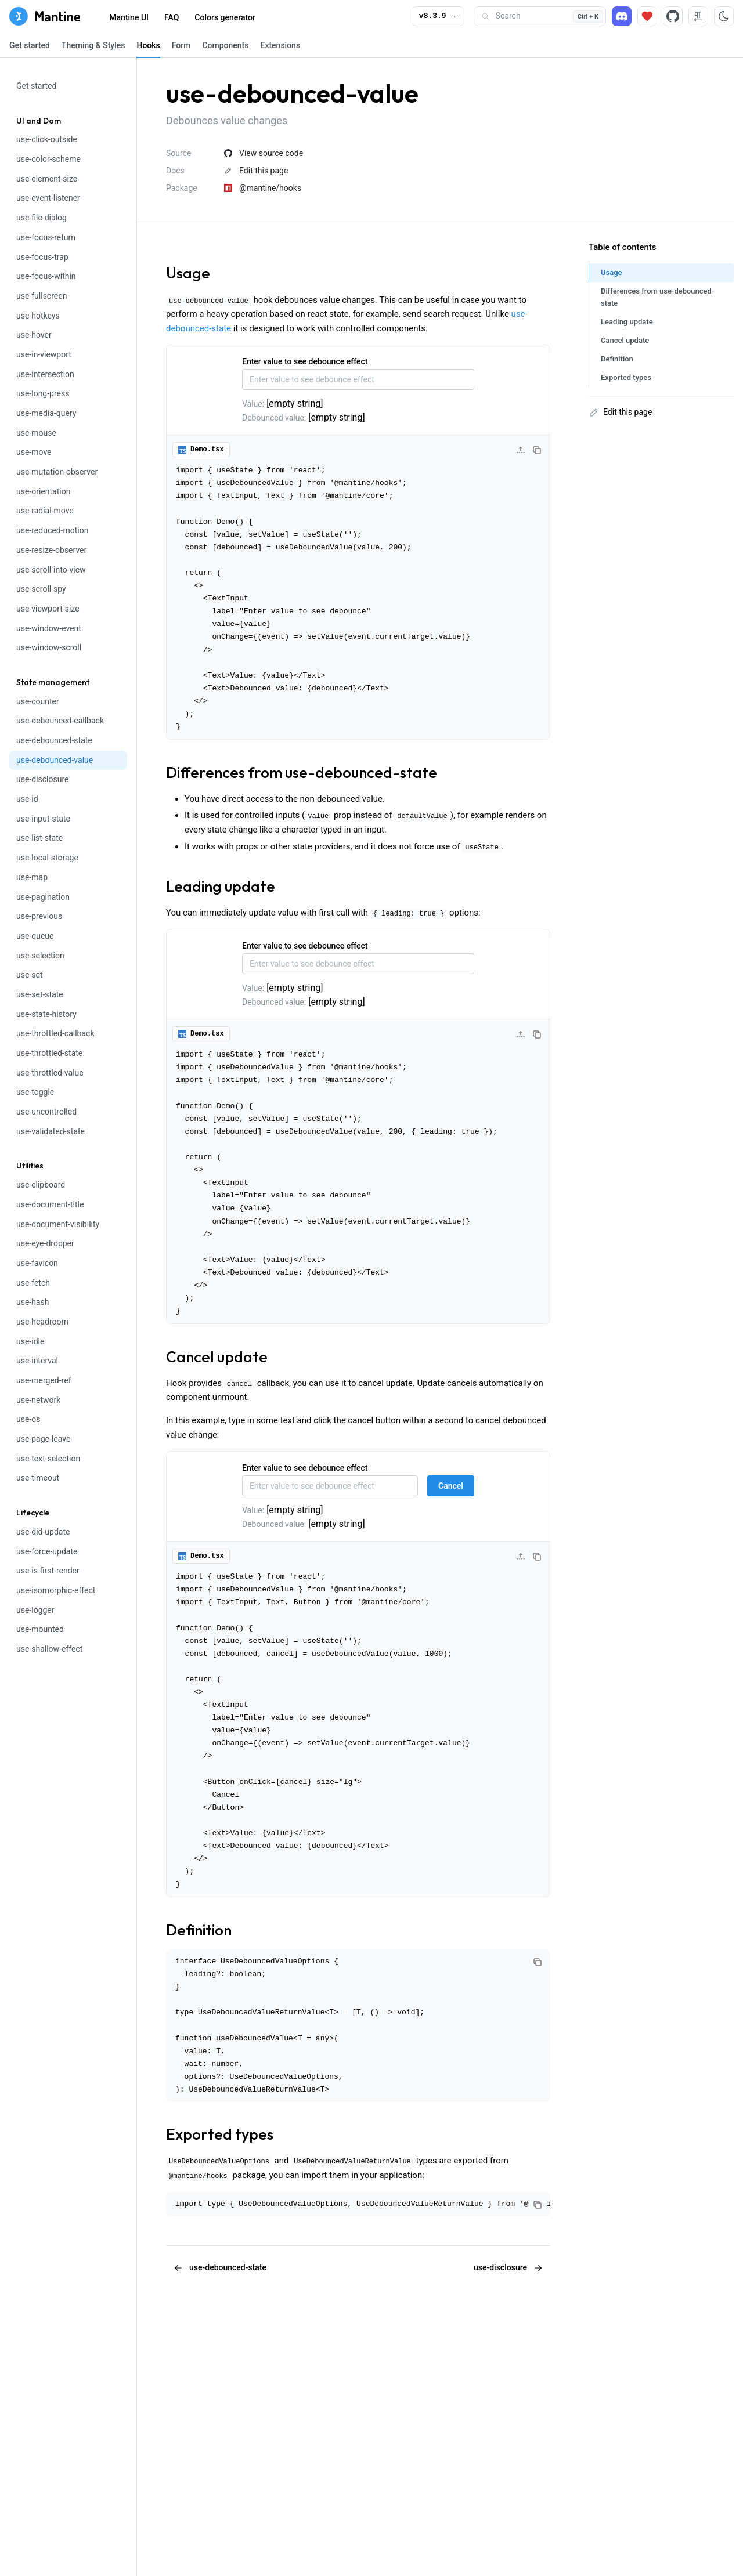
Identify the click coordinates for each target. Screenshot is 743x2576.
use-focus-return (45, 237)
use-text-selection (48, 1458)
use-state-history (46, 1014)
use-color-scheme (48, 159)
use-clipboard (40, 1184)
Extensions (280, 45)
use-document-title (50, 1204)
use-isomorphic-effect (55, 1590)
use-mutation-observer (57, 471)
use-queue (34, 935)
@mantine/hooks (262, 188)
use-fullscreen (41, 296)
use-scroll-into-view (51, 569)
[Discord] (622, 16)
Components (225, 45)
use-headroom (42, 1321)
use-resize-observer (51, 550)
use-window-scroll (48, 647)
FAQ (171, 17)
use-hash (32, 1302)
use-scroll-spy (41, 589)
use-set (29, 974)
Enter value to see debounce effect (304, 361)
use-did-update (43, 1531)
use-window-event (48, 628)
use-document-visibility (57, 1224)
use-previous (39, 916)
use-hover (34, 334)
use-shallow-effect (49, 1649)
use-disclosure (42, 779)
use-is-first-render (48, 1570)
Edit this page (256, 171)
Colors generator (224, 17)
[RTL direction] (698, 16)
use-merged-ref (43, 1380)
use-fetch (33, 1282)
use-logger (35, 1610)
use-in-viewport (43, 354)
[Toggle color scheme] (724, 16)
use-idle (30, 1341)
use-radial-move (45, 510)
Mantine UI (129, 17)
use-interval (37, 1360)
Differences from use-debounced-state (301, 772)
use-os (28, 1419)
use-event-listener (48, 197)
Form (181, 45)
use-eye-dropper (45, 1243)
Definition (199, 1930)
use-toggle (35, 1092)
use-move (34, 452)
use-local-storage (47, 857)
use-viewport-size (48, 608)
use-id (27, 799)
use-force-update (46, 1551)
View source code (263, 153)
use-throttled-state (49, 1053)
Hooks (148, 45)
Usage (188, 273)
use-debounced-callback (60, 720)
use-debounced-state (54, 740)
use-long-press (42, 393)
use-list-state (39, 837)
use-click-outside (46, 139)
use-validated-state (50, 1131)
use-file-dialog (41, 217)
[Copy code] (537, 450)
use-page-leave (43, 1438)
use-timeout (37, 1477)
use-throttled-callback (55, 1033)
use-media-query (46, 413)
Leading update (220, 886)
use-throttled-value (50, 1072)
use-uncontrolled (46, 1111)
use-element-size (46, 178)
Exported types (219, 2134)
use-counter (37, 701)
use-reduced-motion (52, 530)
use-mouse (36, 432)
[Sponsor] (647, 16)
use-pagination (43, 897)
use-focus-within (46, 276)
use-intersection (45, 374)
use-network (38, 1400)
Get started (29, 45)
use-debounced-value (54, 760)
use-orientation (43, 491)
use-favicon (37, 1263)
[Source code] (673, 16)
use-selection (40, 955)
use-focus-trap (42, 257)
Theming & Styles (93, 45)
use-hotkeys (38, 315)
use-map (32, 877)
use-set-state (39, 994)
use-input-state (43, 818)
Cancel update (217, 1356)
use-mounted (40, 1629)
